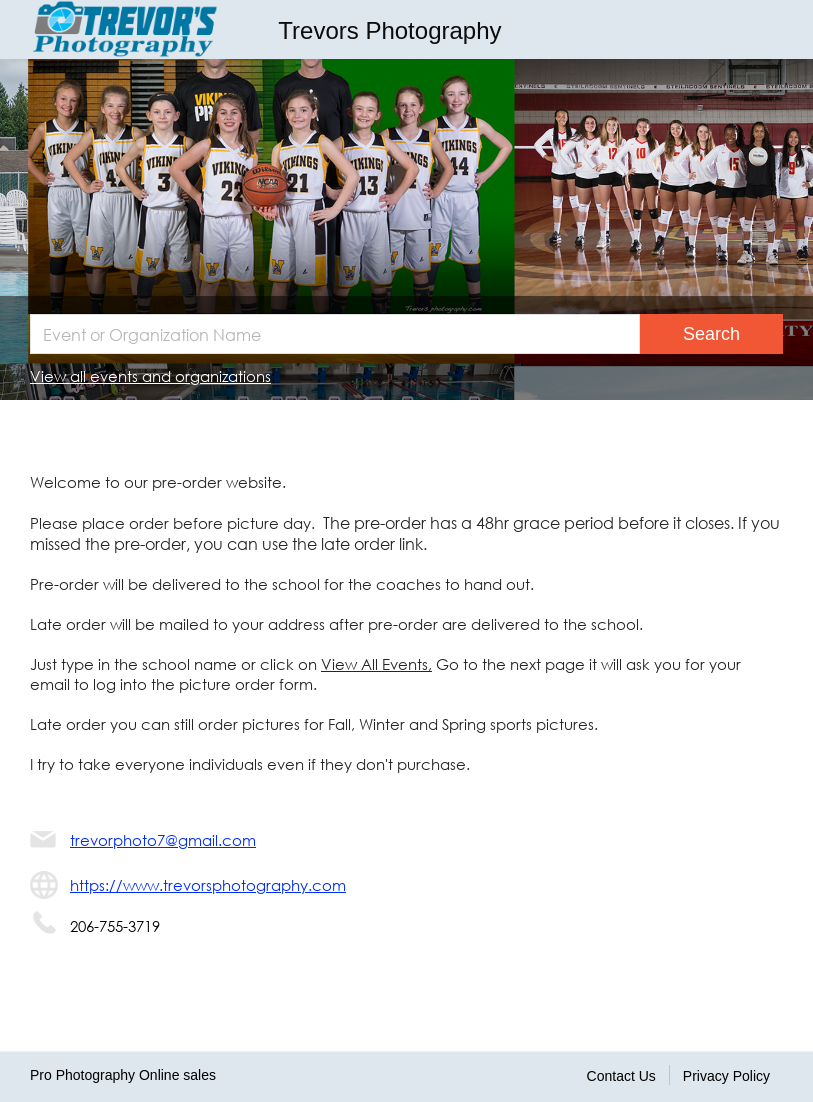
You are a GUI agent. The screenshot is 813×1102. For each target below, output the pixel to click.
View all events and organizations (150, 376)
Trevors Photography (389, 30)
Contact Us (621, 1076)
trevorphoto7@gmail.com (163, 840)
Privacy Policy (726, 1076)
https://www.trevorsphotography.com (208, 885)
